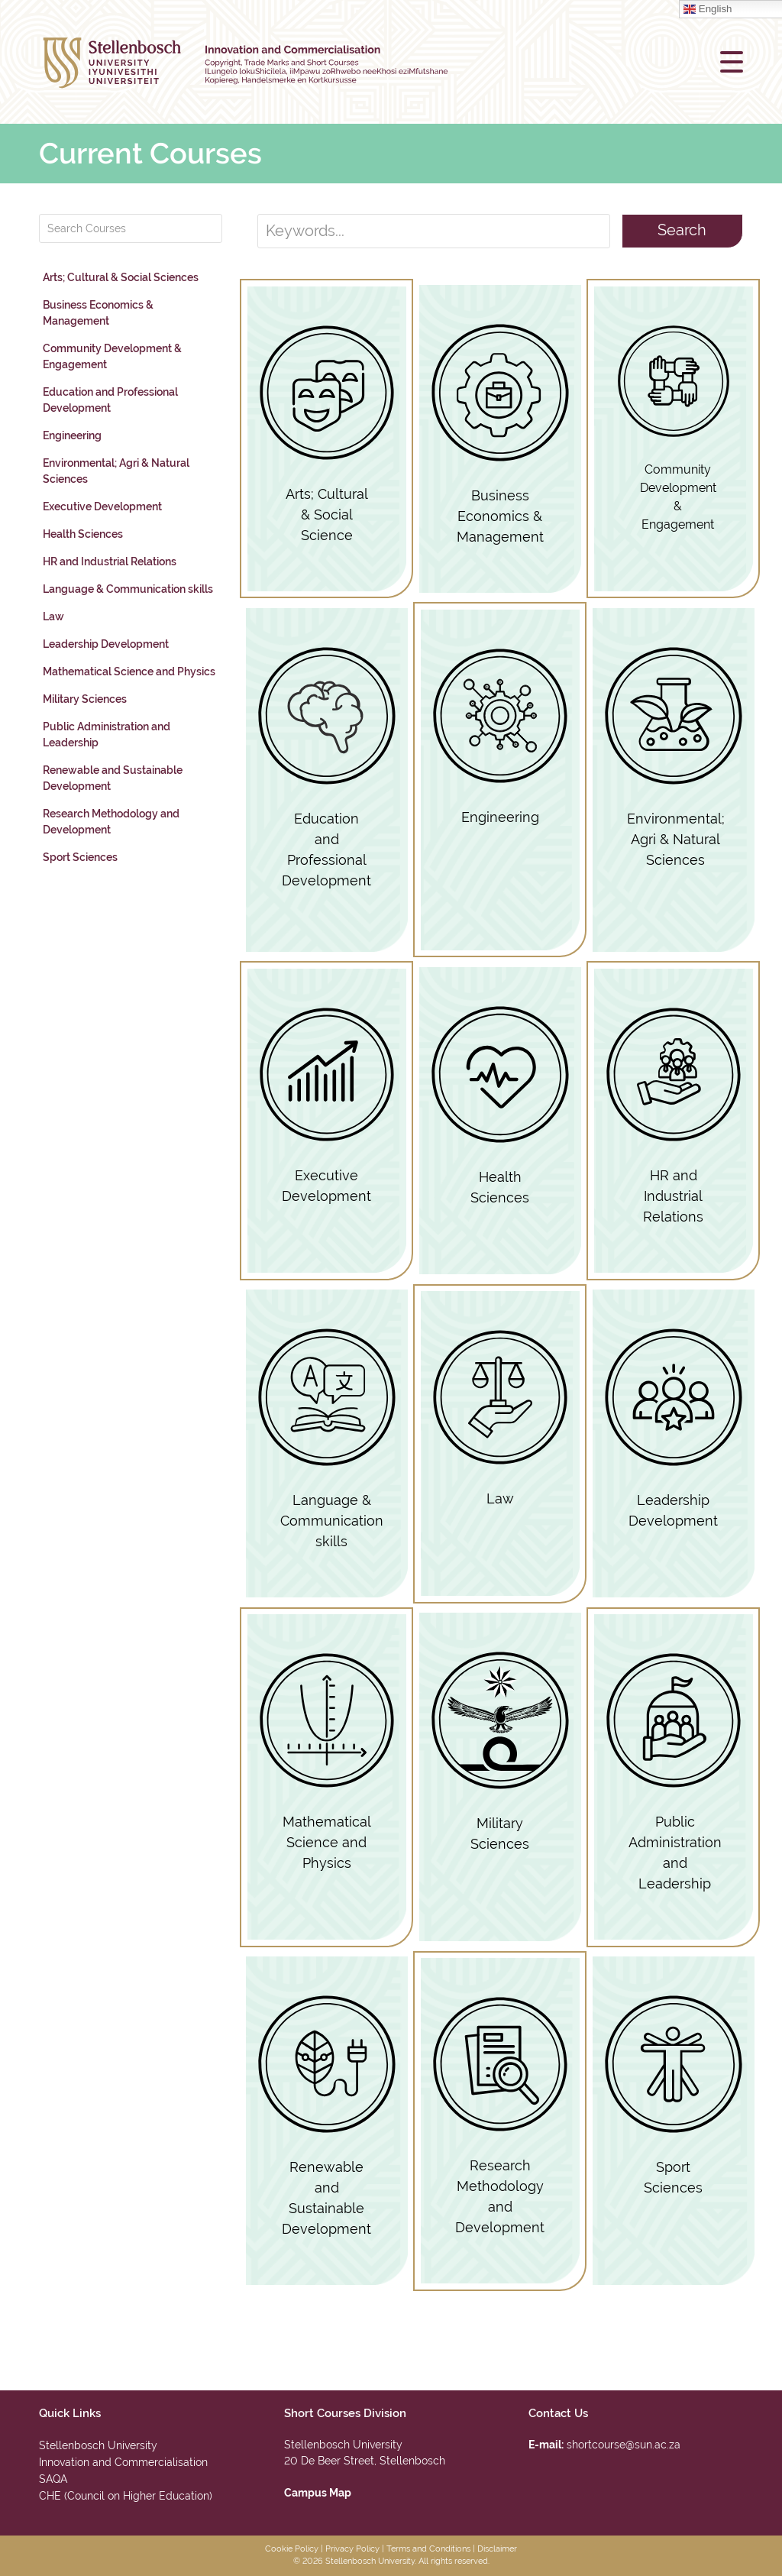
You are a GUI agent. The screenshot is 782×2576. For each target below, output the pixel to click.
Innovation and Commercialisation (123, 2462)
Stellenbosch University (98, 2445)
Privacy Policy (352, 2549)
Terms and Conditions (428, 2549)
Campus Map (317, 2493)
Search (682, 230)
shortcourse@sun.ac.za (623, 2444)
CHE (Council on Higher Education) (125, 2496)
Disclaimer (497, 2549)
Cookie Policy (291, 2549)
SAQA (53, 2479)
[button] (731, 62)
